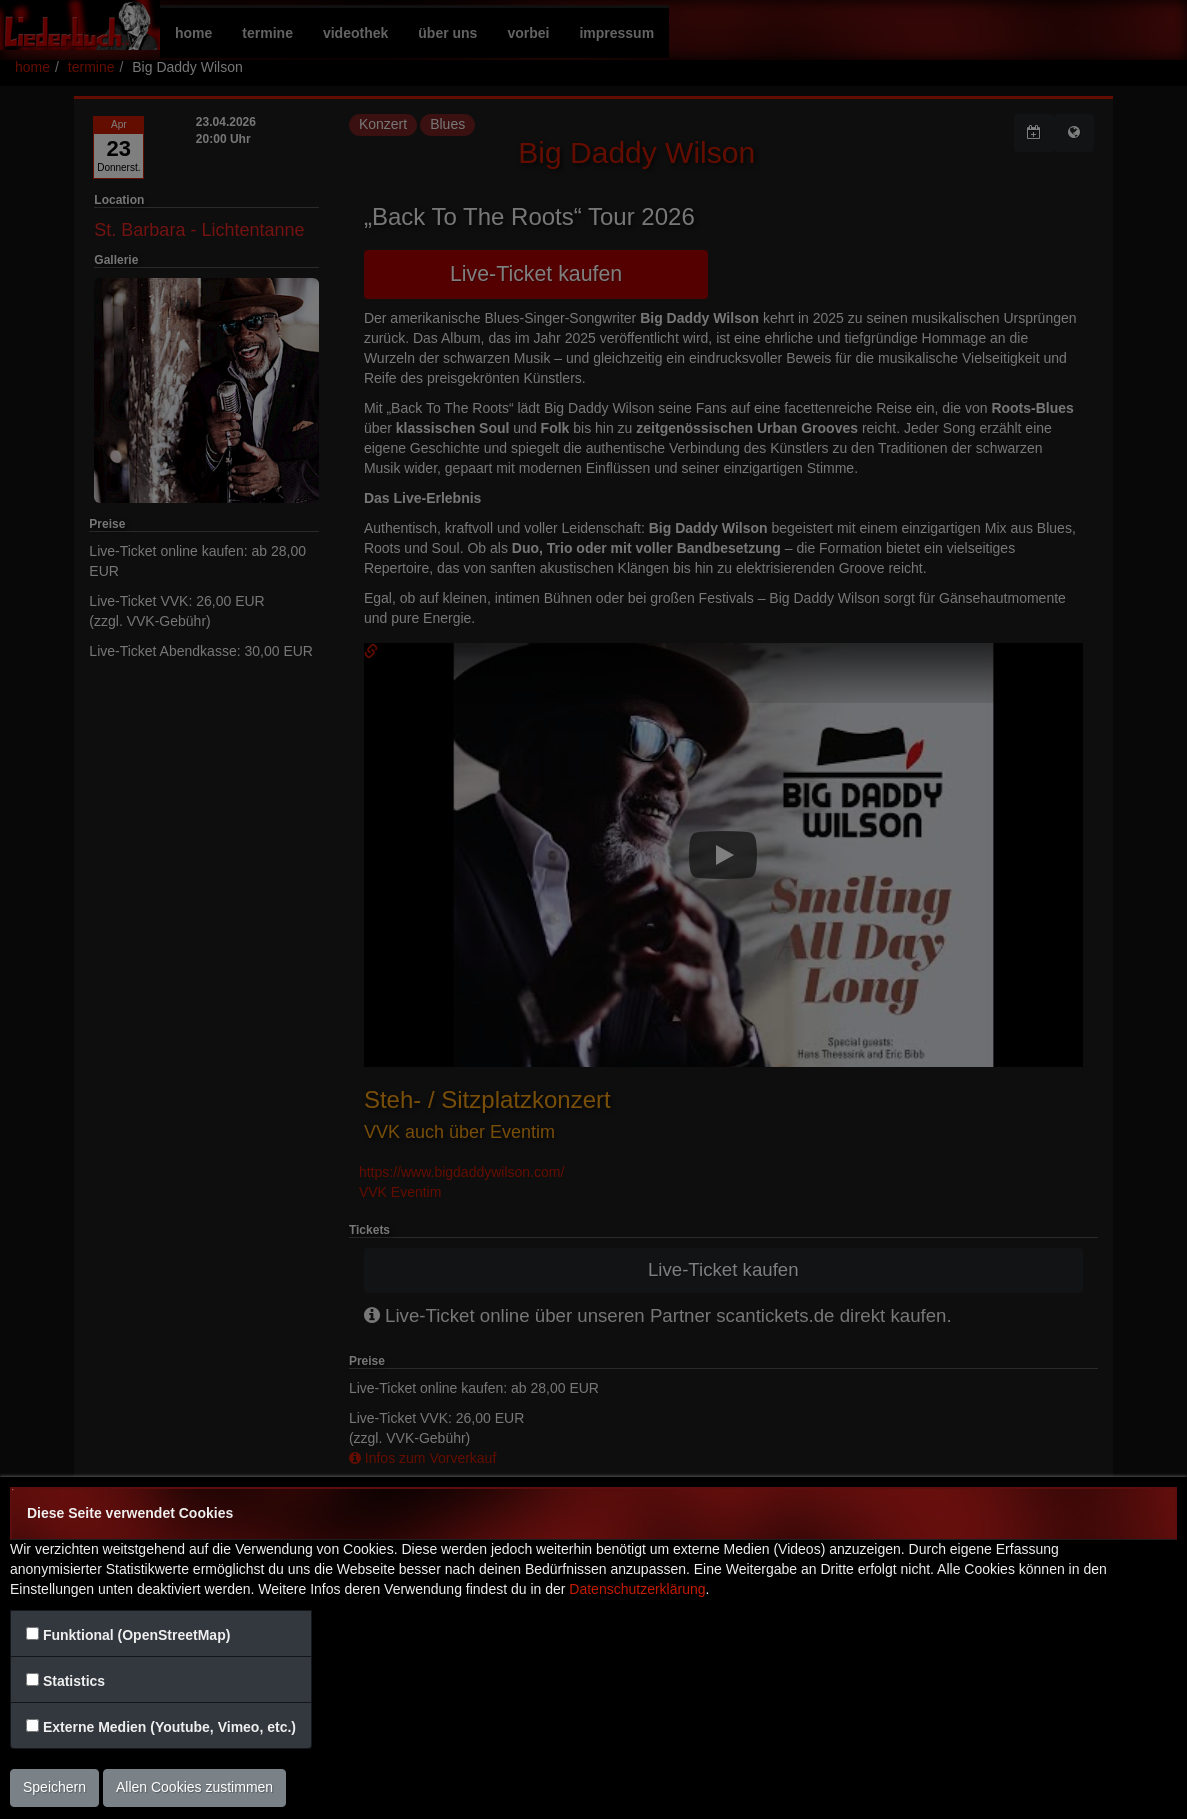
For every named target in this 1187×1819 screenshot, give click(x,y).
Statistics (74, 1681)
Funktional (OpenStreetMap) (136, 1635)
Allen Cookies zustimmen (194, 1787)
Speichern (54, 1787)
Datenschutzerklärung (637, 1589)
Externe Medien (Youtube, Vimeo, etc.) (169, 1727)
